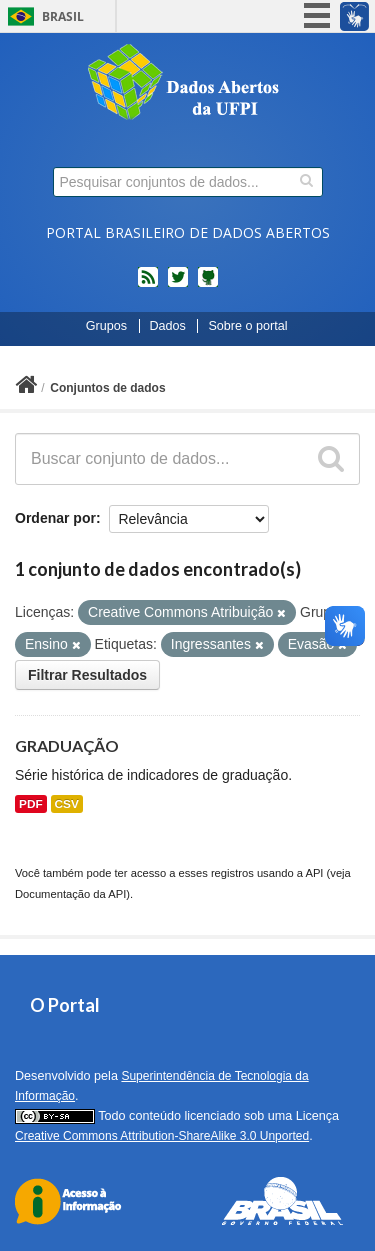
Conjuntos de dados (107, 388)
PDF (31, 804)
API (314, 873)
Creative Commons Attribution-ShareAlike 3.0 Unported (162, 1136)
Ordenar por (55, 518)
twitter (178, 285)
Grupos (106, 326)
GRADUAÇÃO (67, 745)
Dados (168, 326)
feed (148, 285)
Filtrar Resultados (87, 675)
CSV (67, 804)
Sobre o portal (247, 326)
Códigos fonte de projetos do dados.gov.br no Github (208, 285)
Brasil (63, 16)
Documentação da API (70, 894)
